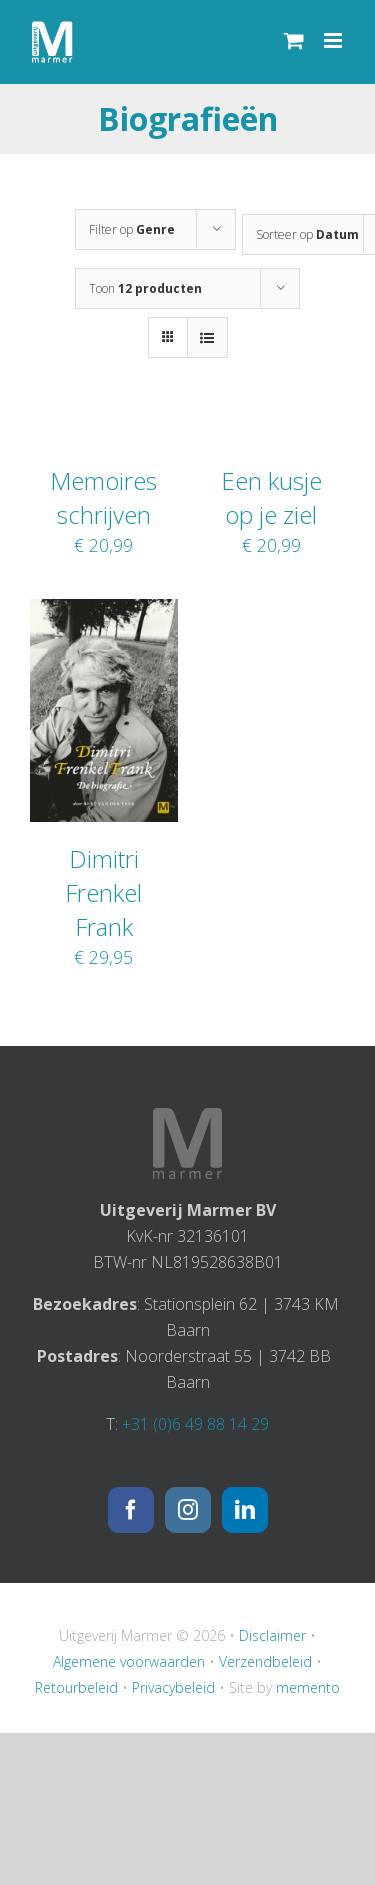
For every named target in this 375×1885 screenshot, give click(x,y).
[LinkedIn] (245, 1510)
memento (308, 1687)
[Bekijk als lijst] (207, 337)
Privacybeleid (173, 1687)
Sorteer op (307, 234)
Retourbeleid (76, 1687)
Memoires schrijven (103, 497)
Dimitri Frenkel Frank (103, 892)
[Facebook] (131, 1510)
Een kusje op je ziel (271, 497)
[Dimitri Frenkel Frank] (104, 612)
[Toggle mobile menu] (334, 40)
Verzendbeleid (265, 1661)
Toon (145, 288)
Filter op (132, 229)
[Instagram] (188, 1510)
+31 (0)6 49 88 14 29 (195, 1424)
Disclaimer (272, 1635)
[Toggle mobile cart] (294, 40)
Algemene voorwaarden (129, 1661)
